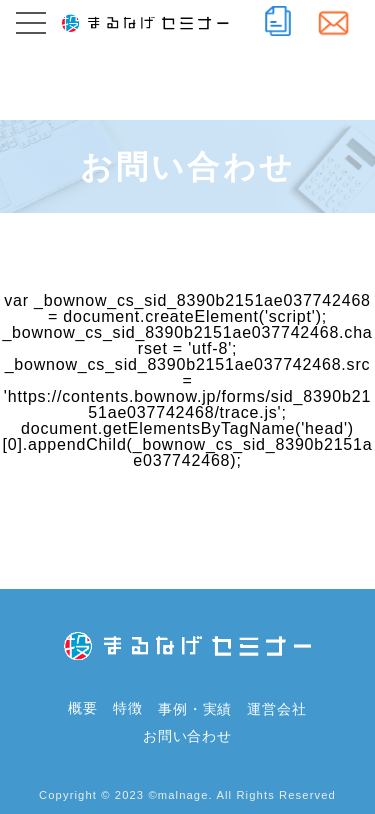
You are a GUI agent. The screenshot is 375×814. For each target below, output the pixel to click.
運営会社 (276, 709)
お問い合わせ (187, 736)
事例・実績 (195, 709)
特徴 (128, 709)
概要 (83, 709)
